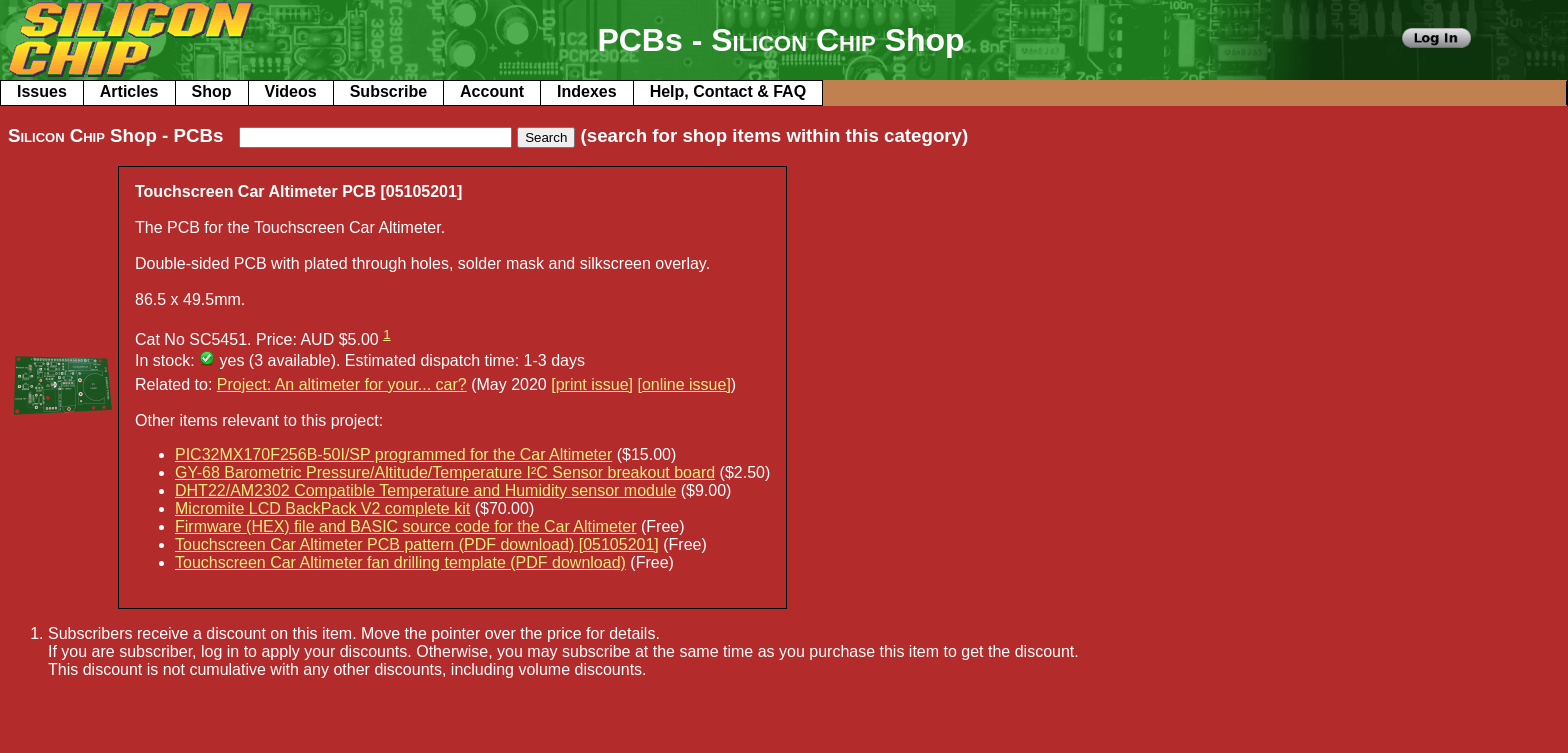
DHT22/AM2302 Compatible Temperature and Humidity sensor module (425, 490)
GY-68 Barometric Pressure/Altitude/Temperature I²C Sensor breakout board (445, 472)
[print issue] (592, 384)
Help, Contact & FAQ (728, 91)
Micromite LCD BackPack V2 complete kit (322, 508)
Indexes (587, 91)
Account (492, 91)
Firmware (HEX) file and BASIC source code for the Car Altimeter (406, 526)
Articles (129, 91)
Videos (291, 91)
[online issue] (683, 384)
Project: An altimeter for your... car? (342, 384)
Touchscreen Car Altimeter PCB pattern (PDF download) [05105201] (417, 544)
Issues (42, 91)
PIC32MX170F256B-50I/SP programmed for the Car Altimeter (393, 454)
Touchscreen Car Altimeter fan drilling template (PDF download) (400, 562)
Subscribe (388, 91)
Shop (212, 91)
